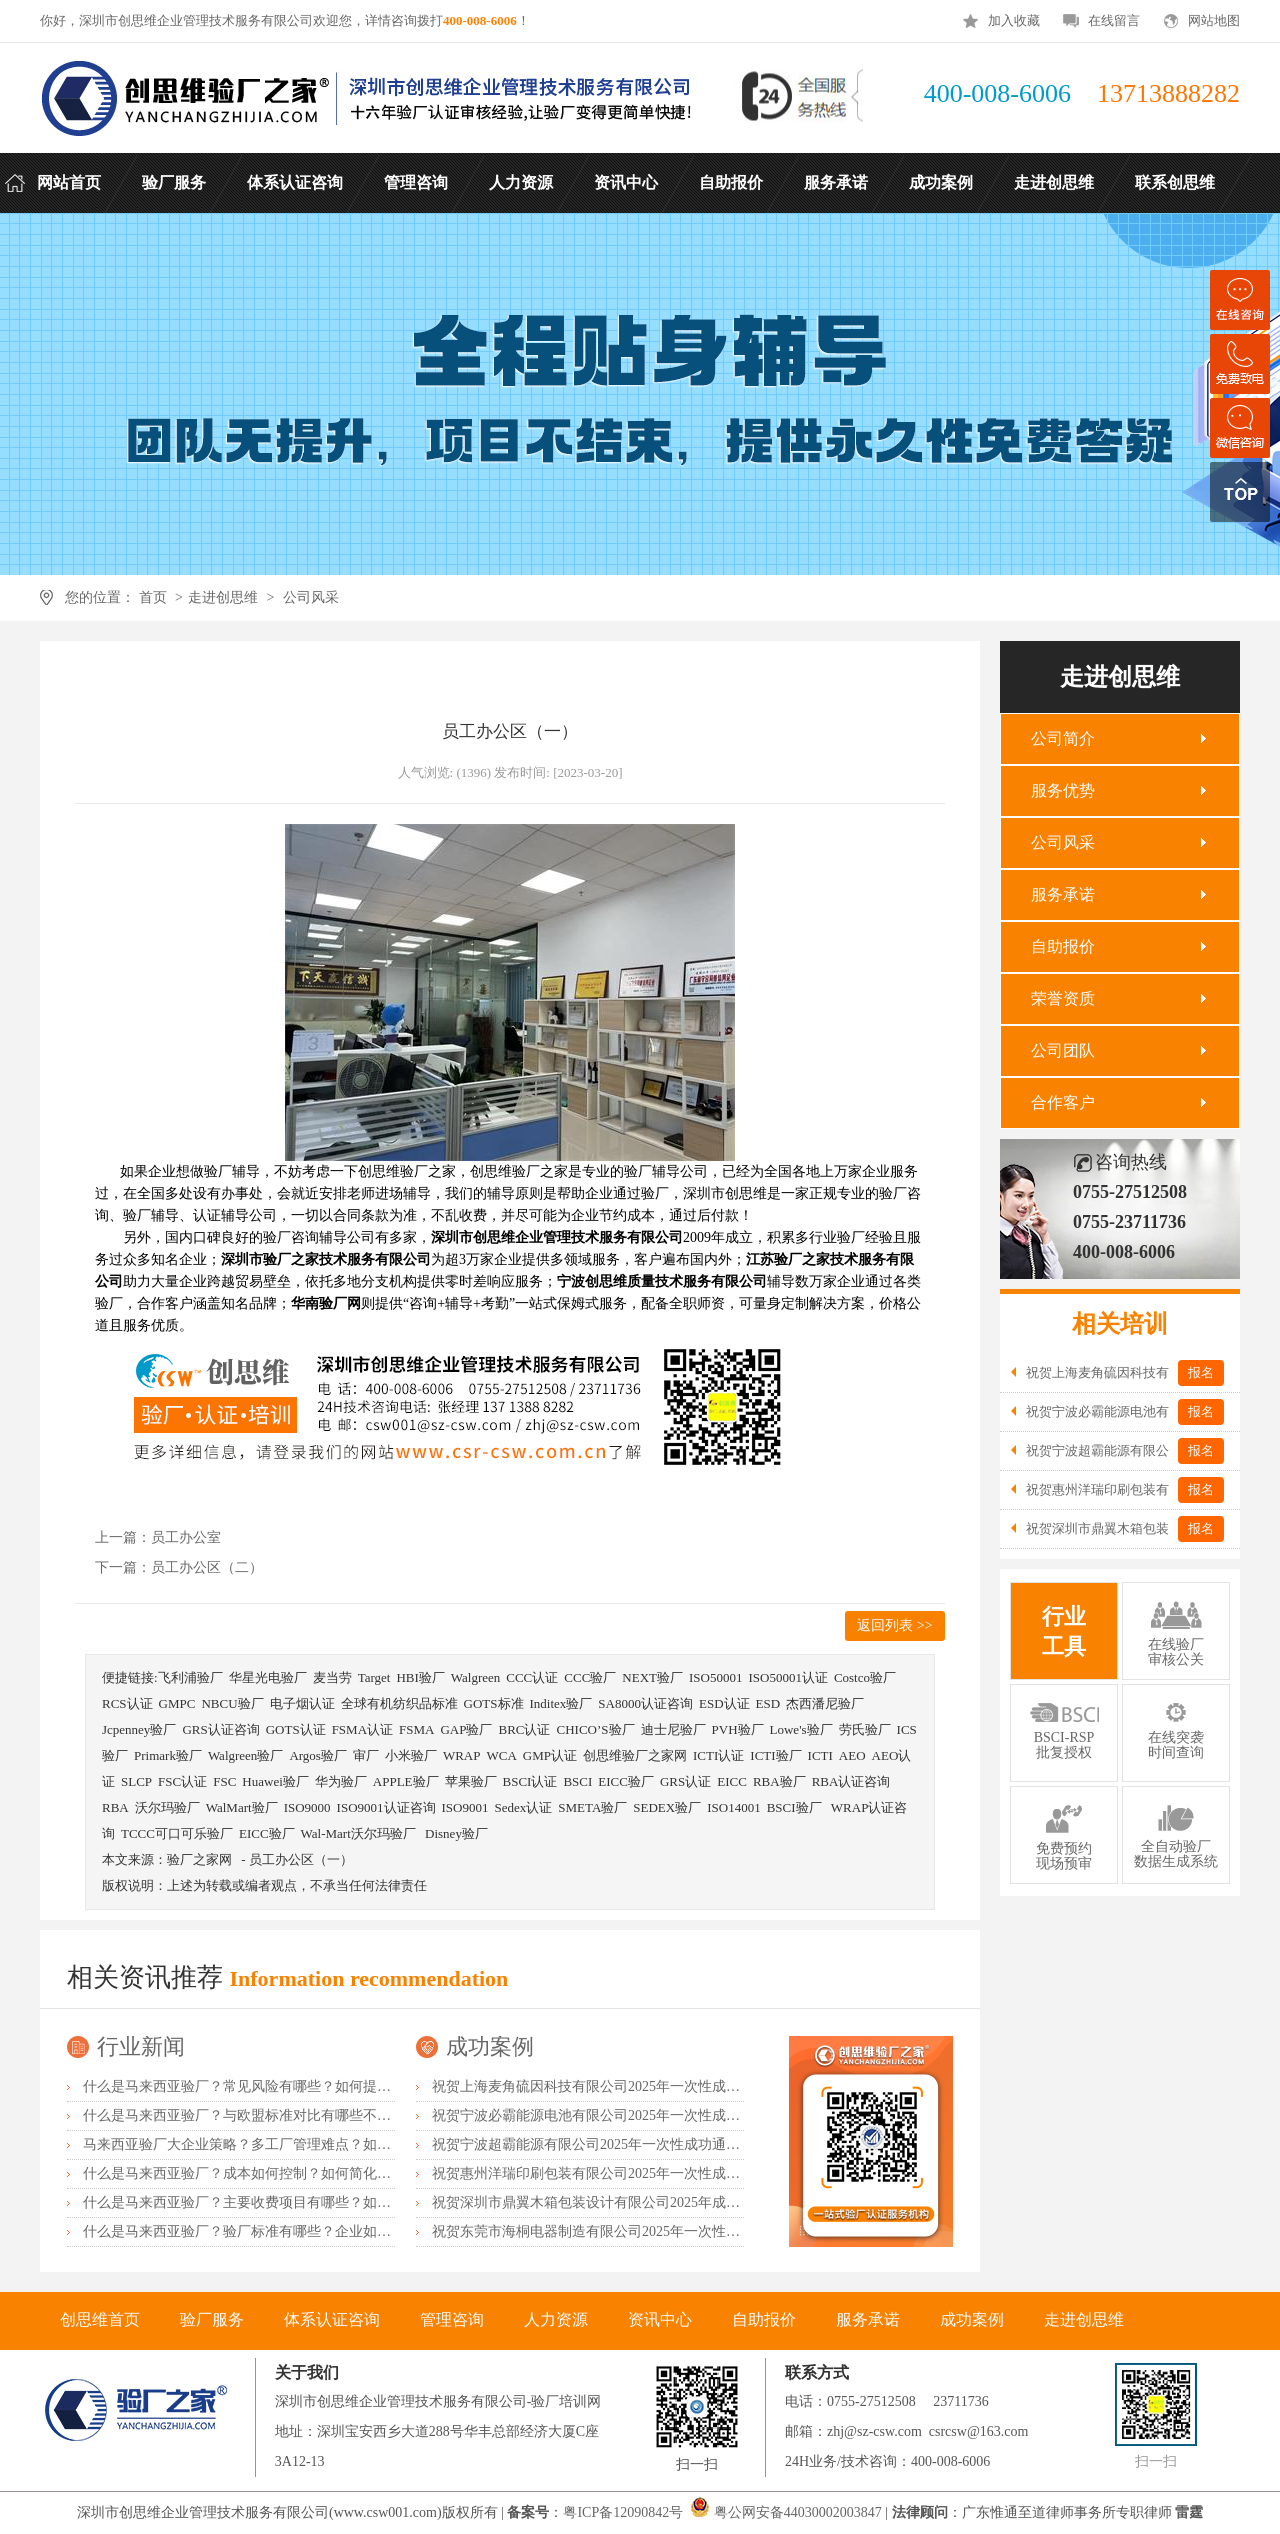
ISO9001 (465, 1807)
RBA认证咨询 (851, 1781)
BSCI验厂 (796, 1807)
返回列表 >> (894, 1625)
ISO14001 (733, 1807)
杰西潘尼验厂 (825, 1703)
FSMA (416, 1729)
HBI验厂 (420, 1677)
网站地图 (1214, 20)
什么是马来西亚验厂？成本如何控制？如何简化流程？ (251, 2173)
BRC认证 (524, 1729)
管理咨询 (452, 2319)
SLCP (136, 1781)
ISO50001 (715, 1677)
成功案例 (490, 2046)
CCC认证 (532, 1677)
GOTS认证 (296, 1729)
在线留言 (1114, 20)
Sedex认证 (523, 1807)
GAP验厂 (466, 1729)
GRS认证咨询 (220, 1729)
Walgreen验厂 (245, 1755)
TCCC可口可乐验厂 (177, 1833)
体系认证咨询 (332, 2319)
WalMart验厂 (242, 1807)
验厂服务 (212, 2319)
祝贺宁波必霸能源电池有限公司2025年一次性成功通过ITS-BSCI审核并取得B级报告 (689, 2115)
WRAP (462, 1755)
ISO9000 (307, 1807)
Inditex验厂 (561, 1703)
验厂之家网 (199, 1859)
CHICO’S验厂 (596, 1729)
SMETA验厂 (592, 1807)
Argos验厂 (318, 1755)
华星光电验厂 (268, 1677)
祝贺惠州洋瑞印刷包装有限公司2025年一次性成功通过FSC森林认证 (640, 2173)
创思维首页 (100, 2319)
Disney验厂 (456, 1833)
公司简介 (1063, 738)
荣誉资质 (1063, 998)
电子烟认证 (302, 1703)
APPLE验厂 (406, 1781)
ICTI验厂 (775, 1755)
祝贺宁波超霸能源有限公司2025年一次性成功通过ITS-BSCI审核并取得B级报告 (675, 2144)
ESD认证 (724, 1703)
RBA (115, 1807)
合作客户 (1063, 1102)
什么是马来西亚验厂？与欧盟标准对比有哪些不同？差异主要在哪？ (293, 2115)
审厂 (366, 1755)
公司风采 (311, 597)
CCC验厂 (590, 1677)
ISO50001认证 (787, 1677)
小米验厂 (411, 1755)
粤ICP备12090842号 (624, 2512)
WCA (501, 1755)
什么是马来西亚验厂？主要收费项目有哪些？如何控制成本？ (272, 2202)
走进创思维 (223, 597)
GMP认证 (550, 1755)
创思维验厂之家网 (635, 1755)
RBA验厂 (779, 1781)
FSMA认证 (362, 1729)
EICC (732, 1781)
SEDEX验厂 (667, 1807)
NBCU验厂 (232, 1703)
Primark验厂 (168, 1755)
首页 (152, 597)
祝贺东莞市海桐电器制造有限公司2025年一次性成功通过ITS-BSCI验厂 (649, 2231)
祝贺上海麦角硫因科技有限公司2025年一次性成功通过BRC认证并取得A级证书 (675, 2086)
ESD (768, 1703)
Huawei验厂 (275, 1781)
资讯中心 (660, 2319)
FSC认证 (182, 1781)
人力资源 (556, 2319)
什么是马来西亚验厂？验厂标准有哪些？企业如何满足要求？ (272, 2231)
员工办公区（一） (301, 1859)
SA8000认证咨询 (645, 1703)
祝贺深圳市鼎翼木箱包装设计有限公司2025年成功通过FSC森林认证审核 (654, 2202)
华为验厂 (341, 1781)
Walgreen (475, 1677)
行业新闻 (141, 2046)
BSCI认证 (530, 1781)
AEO (852, 1755)
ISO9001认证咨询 (386, 1807)
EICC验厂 (626, 1781)
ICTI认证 (718, 1755)
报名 (1201, 1372)
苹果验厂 (471, 1781)
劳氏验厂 (865, 1729)
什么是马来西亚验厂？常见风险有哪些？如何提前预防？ (258, 2086)
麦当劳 (332, 1677)
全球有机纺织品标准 (399, 1703)
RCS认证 (127, 1703)
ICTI (820, 1755)
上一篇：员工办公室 (158, 1537)
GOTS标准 (494, 1703)
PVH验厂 (738, 1729)
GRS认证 (685, 1781)
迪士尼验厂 (673, 1729)
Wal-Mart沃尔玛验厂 (360, 1833)
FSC (224, 1781)
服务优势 (1063, 790)
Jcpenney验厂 (139, 1729)
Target (374, 1677)
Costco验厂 (865, 1677)
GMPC (177, 1703)
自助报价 (1063, 946)
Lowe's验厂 (801, 1729)
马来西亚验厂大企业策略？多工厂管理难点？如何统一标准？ (272, 2144)
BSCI (577, 1781)
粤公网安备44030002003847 (798, 2512)
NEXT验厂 (652, 1677)
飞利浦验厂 (190, 1677)
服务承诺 (1063, 894)
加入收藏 (1014, 20)
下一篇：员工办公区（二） (179, 1567)
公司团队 (1063, 1050)
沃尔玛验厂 (167, 1807)
